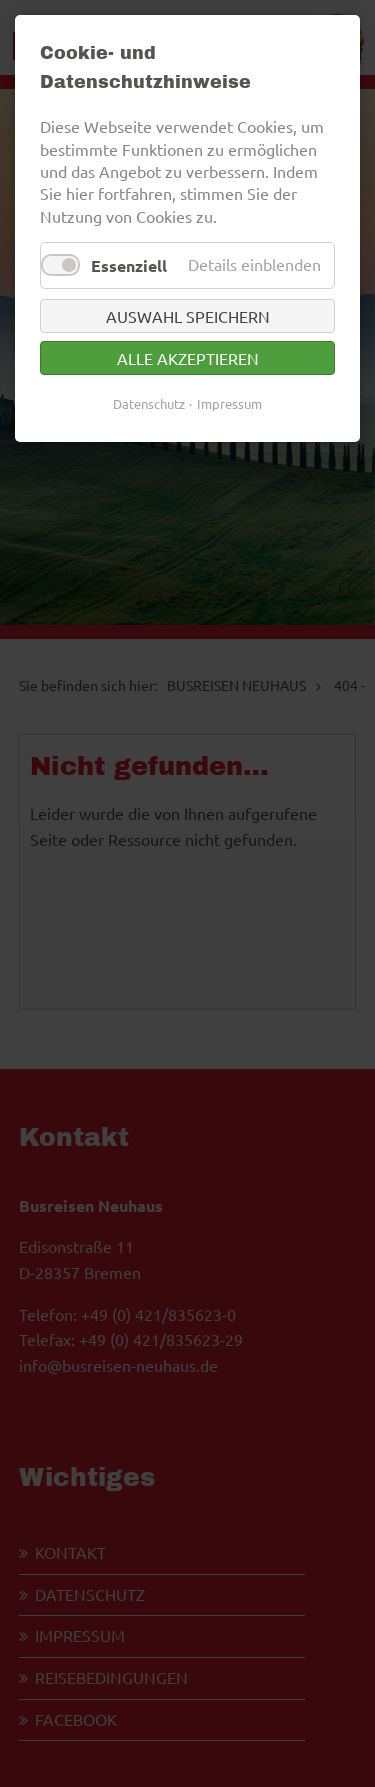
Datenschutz (149, 403)
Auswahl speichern (188, 316)
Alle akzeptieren (188, 358)
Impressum (229, 403)
